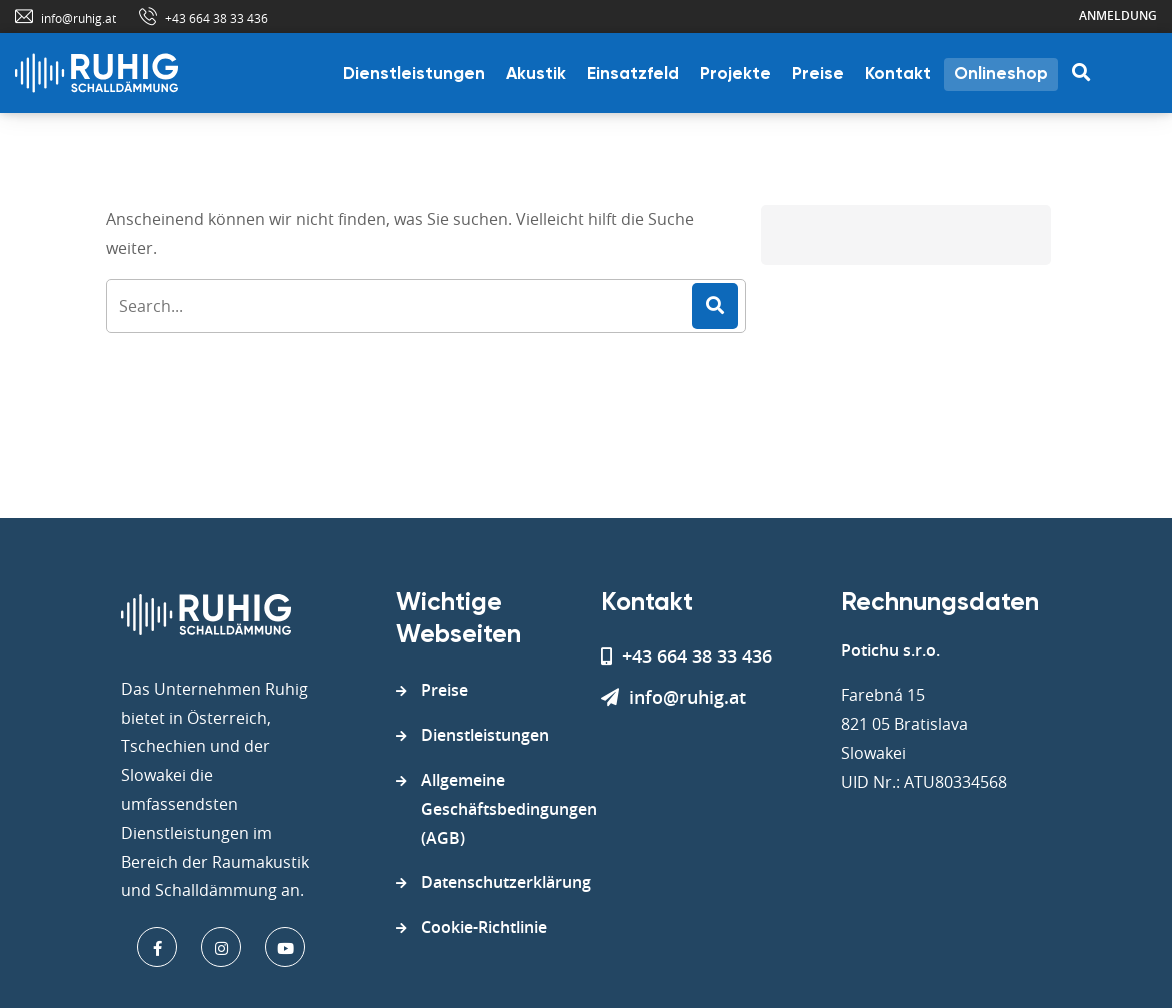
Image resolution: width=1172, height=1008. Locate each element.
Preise (818, 74)
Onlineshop (1001, 74)
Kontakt (898, 74)
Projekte (735, 74)
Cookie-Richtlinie (484, 927)
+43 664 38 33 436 (216, 18)
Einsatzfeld (633, 74)
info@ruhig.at (78, 18)
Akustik (536, 74)
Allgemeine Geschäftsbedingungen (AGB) (509, 809)
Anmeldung (1118, 15)
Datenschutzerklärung (506, 882)
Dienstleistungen (414, 74)
